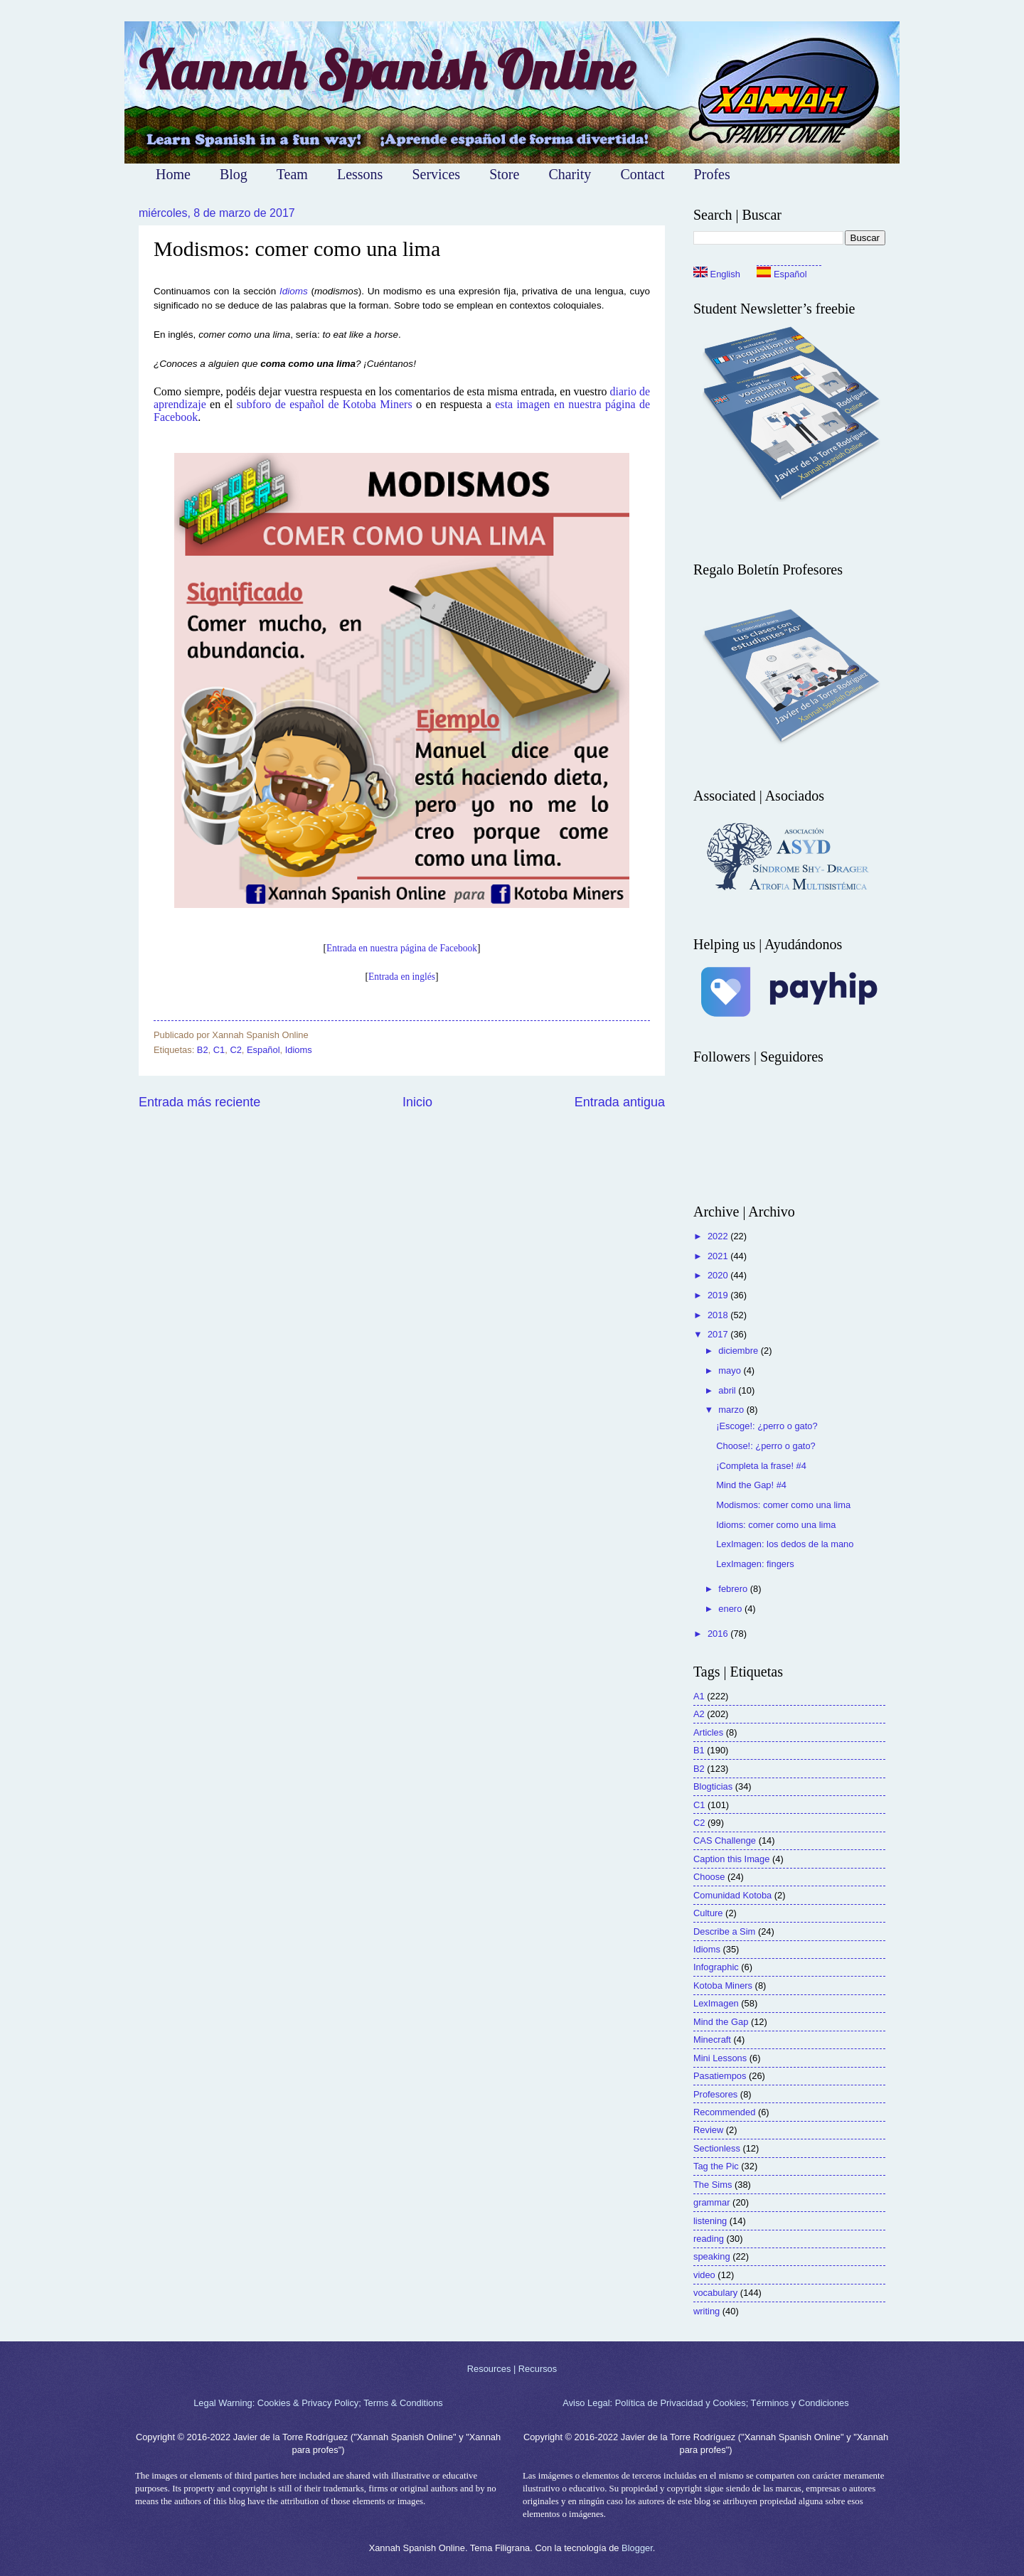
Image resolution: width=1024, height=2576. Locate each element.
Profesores (715, 2094)
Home (173, 174)
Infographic (716, 1967)
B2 (202, 1049)
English (716, 274)
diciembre (739, 1350)
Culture (708, 1913)
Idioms (293, 291)
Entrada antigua (620, 1102)
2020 (719, 1275)
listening (710, 2221)
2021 (719, 1256)
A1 (699, 1696)
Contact (642, 174)
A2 (699, 1714)
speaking (711, 2256)
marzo (732, 1409)
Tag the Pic (716, 2166)
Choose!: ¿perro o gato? (766, 1446)
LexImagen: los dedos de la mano (784, 1544)
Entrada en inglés (401, 976)
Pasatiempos (719, 2075)
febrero (734, 1588)
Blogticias (712, 1786)
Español (263, 1049)
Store (504, 174)
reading (708, 2238)
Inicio (417, 1102)
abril (728, 1390)
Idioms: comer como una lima (776, 1524)
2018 (719, 1315)
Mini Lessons (720, 2058)
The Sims (712, 2184)
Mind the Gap (720, 2021)
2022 (719, 1236)
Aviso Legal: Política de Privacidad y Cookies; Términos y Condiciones (705, 2403)
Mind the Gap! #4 (751, 1485)
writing (706, 2311)
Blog (233, 174)
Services (436, 174)
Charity (569, 174)
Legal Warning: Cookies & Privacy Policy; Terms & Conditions (318, 2403)
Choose (709, 1876)
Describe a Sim (724, 1931)
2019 (719, 1295)
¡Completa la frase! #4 (761, 1465)
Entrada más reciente (199, 1102)
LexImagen (716, 2003)
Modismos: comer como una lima (783, 1505)
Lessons (360, 174)
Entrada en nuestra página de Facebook (401, 948)
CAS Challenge (724, 1840)
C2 (235, 1049)
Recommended (724, 2112)
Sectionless (716, 2148)
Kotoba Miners (722, 1985)
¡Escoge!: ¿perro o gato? (766, 1426)
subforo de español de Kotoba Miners (324, 404)
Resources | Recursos (512, 2368)
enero (731, 1608)
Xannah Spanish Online (386, 70)
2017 (719, 1334)
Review (708, 2130)
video (704, 2275)
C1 (219, 1049)
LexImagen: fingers (755, 1564)
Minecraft (712, 2039)
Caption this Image (731, 1859)
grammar (711, 2202)
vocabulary (715, 2292)
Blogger (637, 2548)
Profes (712, 174)
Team (292, 174)
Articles (708, 1732)
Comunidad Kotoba (732, 1895)
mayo (730, 1370)
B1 (699, 1750)
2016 (719, 1633)
